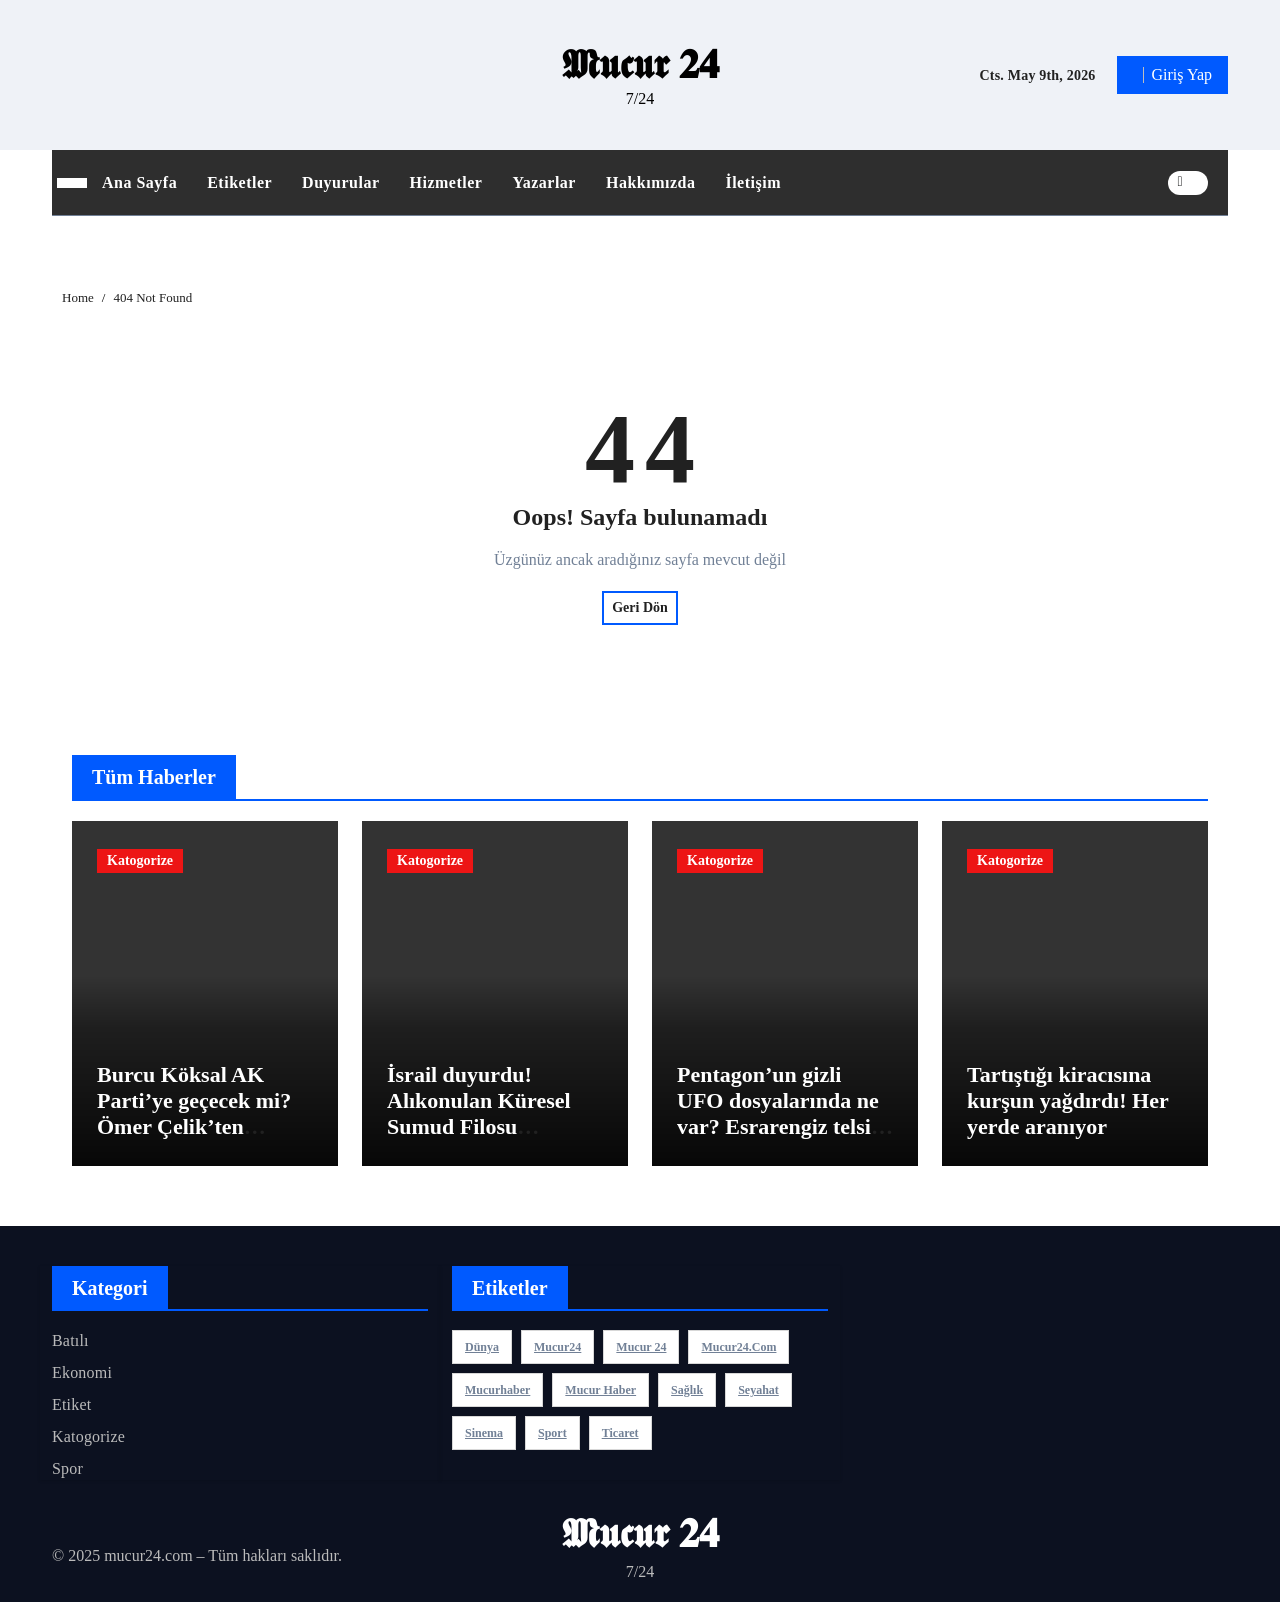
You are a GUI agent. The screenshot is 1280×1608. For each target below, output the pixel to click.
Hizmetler (446, 182)
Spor (67, 1473)
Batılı (70, 1345)
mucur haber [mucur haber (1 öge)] (600, 1395)
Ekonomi (82, 1377)
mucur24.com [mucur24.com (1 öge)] (738, 1352)
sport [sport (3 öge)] (552, 1438)
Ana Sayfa (139, 182)
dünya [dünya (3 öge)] (482, 1352)
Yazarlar (544, 182)
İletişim (753, 182)
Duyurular (340, 182)
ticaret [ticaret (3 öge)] (620, 1438)
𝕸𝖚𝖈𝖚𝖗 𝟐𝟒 (640, 64)
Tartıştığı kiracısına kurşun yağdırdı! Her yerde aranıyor (1067, 1106)
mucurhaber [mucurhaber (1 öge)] (497, 1395)
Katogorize (140, 860)
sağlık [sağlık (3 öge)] (687, 1395)
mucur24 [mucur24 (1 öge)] (557, 1352)
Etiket (71, 1409)
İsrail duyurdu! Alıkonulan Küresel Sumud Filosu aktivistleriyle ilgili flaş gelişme (494, 1132)
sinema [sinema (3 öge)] (484, 1438)
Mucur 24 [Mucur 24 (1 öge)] (641, 1352)
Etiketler (239, 182)
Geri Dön (640, 607)
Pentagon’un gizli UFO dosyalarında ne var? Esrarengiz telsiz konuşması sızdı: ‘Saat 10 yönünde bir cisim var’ (782, 1145)
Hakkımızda (650, 182)
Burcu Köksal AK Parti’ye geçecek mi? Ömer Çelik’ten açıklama (194, 1119)
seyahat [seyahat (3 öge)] (758, 1395)
